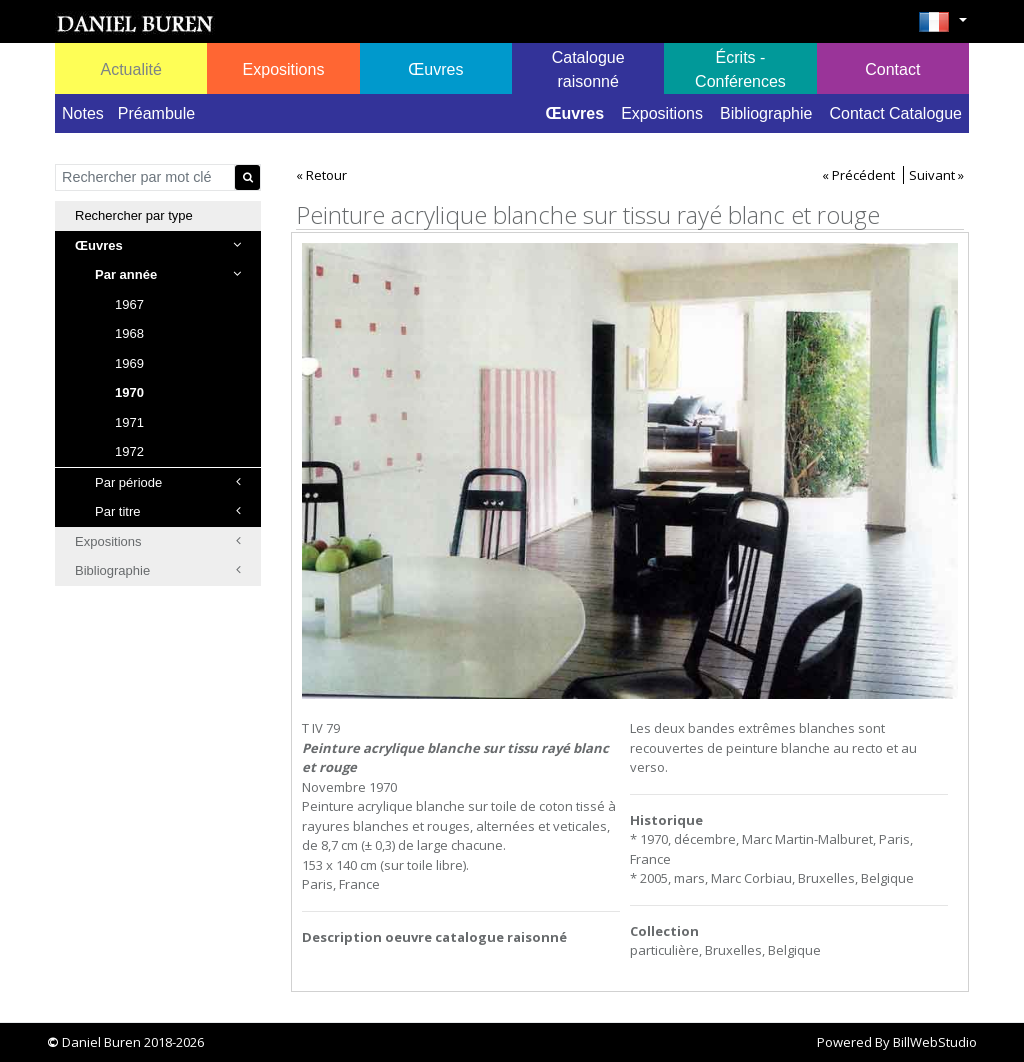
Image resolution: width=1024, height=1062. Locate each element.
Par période (168, 482)
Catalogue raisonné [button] (588, 69)
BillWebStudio (935, 1042)
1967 (129, 304)
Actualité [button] (130, 69)
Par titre (168, 511)
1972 (129, 451)
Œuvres (574, 113)
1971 (129, 422)
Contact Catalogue (895, 113)
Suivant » (936, 175)
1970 (129, 392)
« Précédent (858, 175)
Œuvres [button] (435, 69)
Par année (168, 274)
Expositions (662, 113)
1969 (129, 363)
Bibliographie (766, 113)
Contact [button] (892, 69)
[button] (942, 28)
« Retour (321, 175)
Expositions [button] (284, 69)
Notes (83, 113)
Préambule (156, 113)
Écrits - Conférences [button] (740, 69)
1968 (129, 333)
